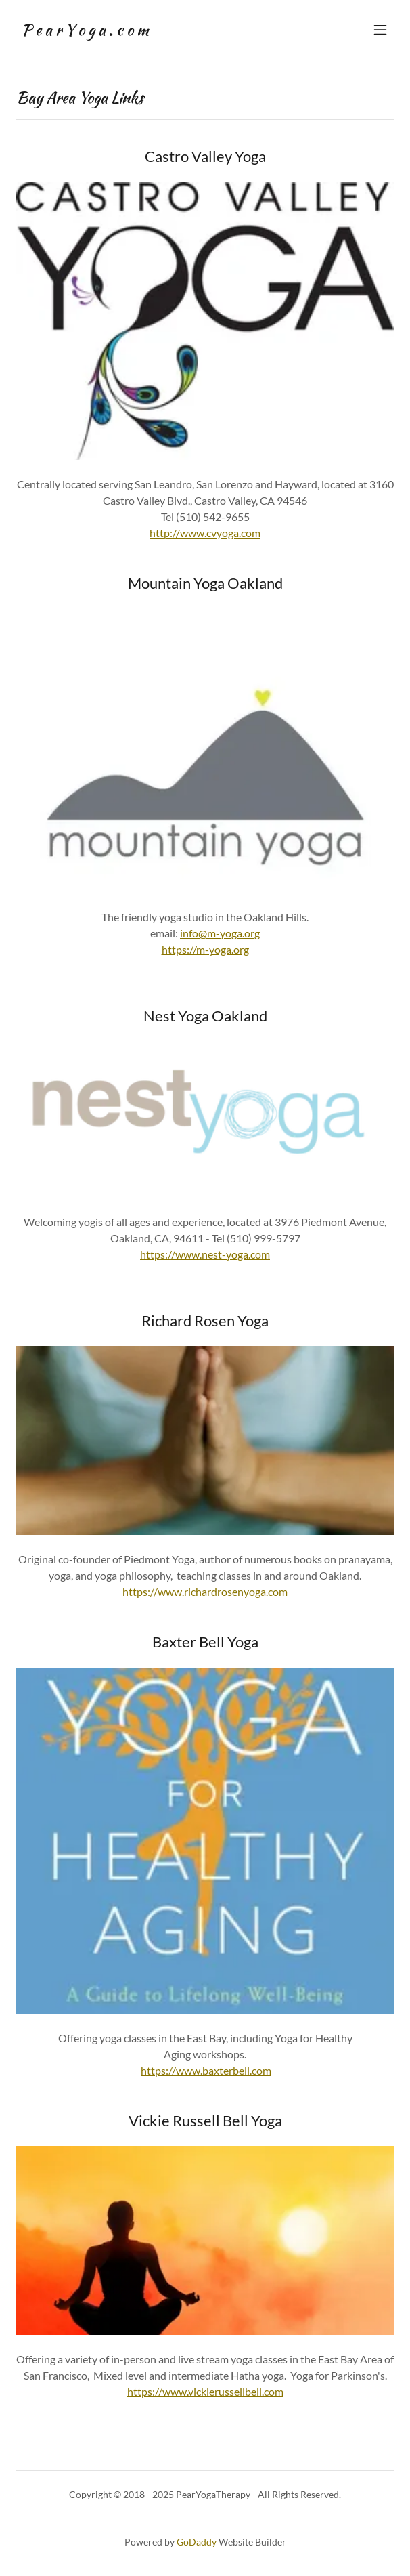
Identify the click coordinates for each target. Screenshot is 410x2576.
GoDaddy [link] (197, 2542)
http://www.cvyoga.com (205, 532)
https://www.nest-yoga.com (205, 1254)
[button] (380, 29)
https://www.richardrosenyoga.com (205, 1591)
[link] (85, 30)
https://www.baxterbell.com (206, 2070)
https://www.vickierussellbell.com (205, 2391)
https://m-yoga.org (205, 949)
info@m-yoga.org (220, 933)
